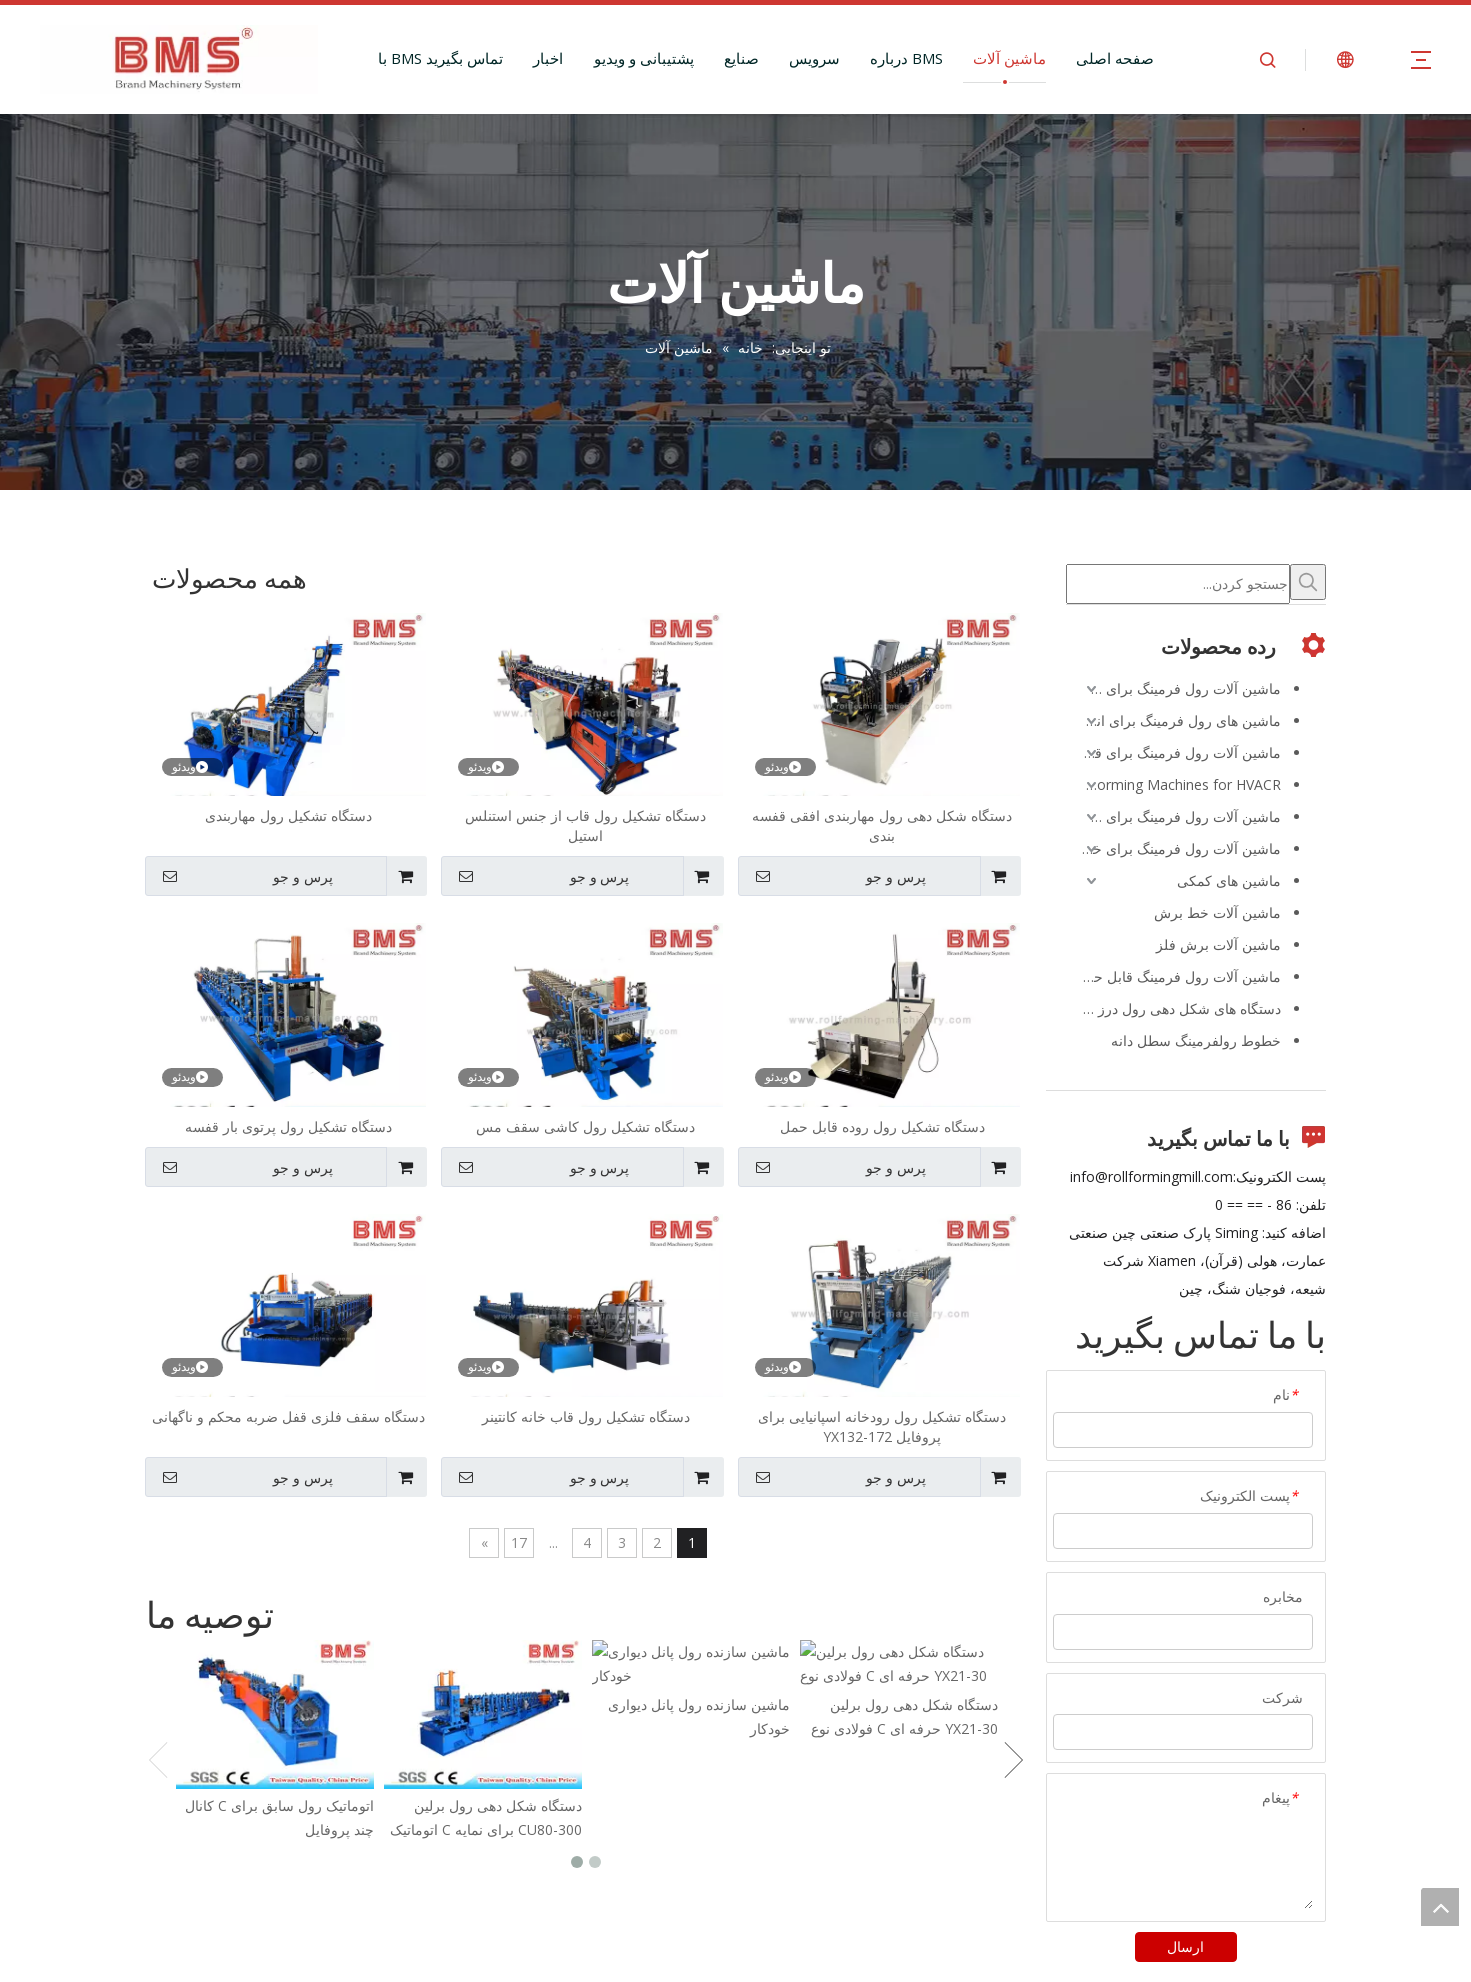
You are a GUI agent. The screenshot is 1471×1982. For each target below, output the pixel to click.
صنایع (741, 58)
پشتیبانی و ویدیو (644, 58)
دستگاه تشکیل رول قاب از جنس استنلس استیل (585, 825)
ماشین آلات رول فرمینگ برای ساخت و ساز (1173, 688)
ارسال (1185, 1946)
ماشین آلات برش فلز (1218, 944)
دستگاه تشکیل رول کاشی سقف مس (585, 1126)
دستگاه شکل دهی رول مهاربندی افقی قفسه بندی (882, 825)
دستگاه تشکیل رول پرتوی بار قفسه (288, 1126)
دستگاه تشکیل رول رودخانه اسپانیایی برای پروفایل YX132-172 (882, 1426)
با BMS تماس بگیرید (440, 58)
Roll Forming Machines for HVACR (1173, 784)
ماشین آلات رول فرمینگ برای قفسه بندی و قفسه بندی (1173, 752)
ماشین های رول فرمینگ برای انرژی (1176, 720)
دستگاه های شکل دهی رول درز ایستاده (1173, 1008)
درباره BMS (906, 58)
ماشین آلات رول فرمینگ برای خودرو (1173, 848)
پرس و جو (834, 876)
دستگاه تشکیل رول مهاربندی (288, 815)
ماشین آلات (1009, 58)
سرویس (814, 58)
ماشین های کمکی (1229, 880)
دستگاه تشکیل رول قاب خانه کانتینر (586, 1416)
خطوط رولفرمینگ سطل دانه (1196, 1040)
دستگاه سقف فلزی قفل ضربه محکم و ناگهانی (288, 1416)
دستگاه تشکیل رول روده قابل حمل (882, 1126)
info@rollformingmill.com (1151, 1176)
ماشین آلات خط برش (1217, 912)
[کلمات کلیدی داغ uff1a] (1308, 582)
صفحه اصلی (1115, 58)
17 (519, 1542)
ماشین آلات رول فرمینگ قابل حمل (1178, 976)
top (1440, 1907)
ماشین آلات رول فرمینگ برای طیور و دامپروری (1173, 816)
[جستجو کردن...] (1178, 584)
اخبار (548, 58)
